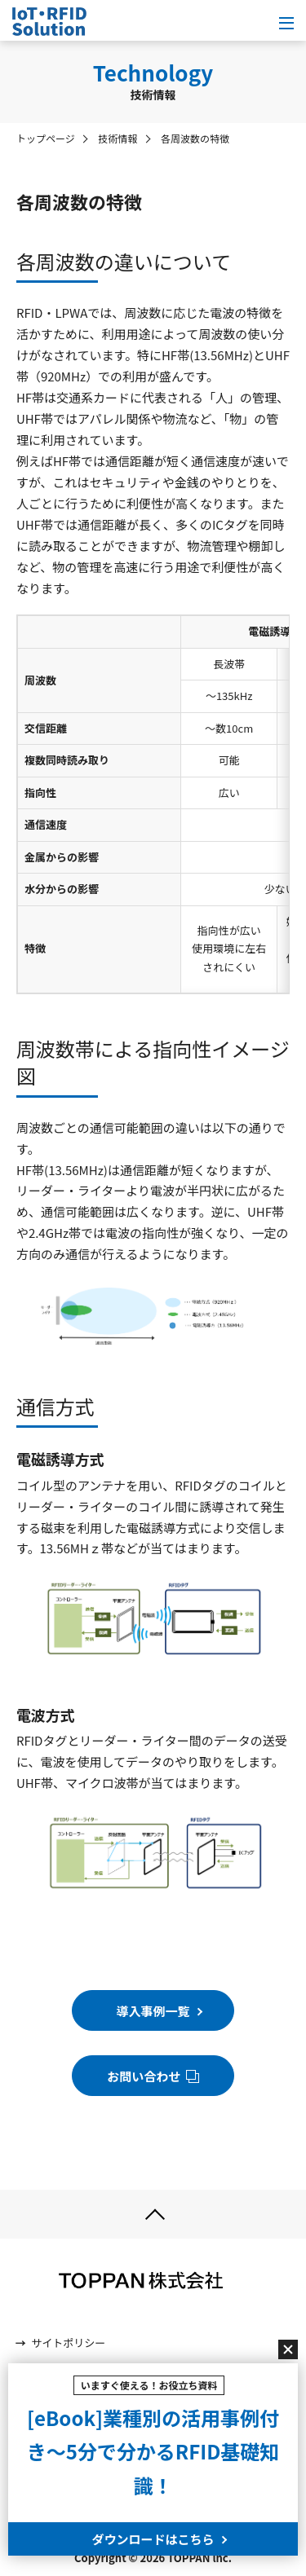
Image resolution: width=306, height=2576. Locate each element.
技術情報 (117, 138)
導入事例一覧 (156, 2010)
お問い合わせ (153, 2076)
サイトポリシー (68, 2343)
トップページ (45, 138)
